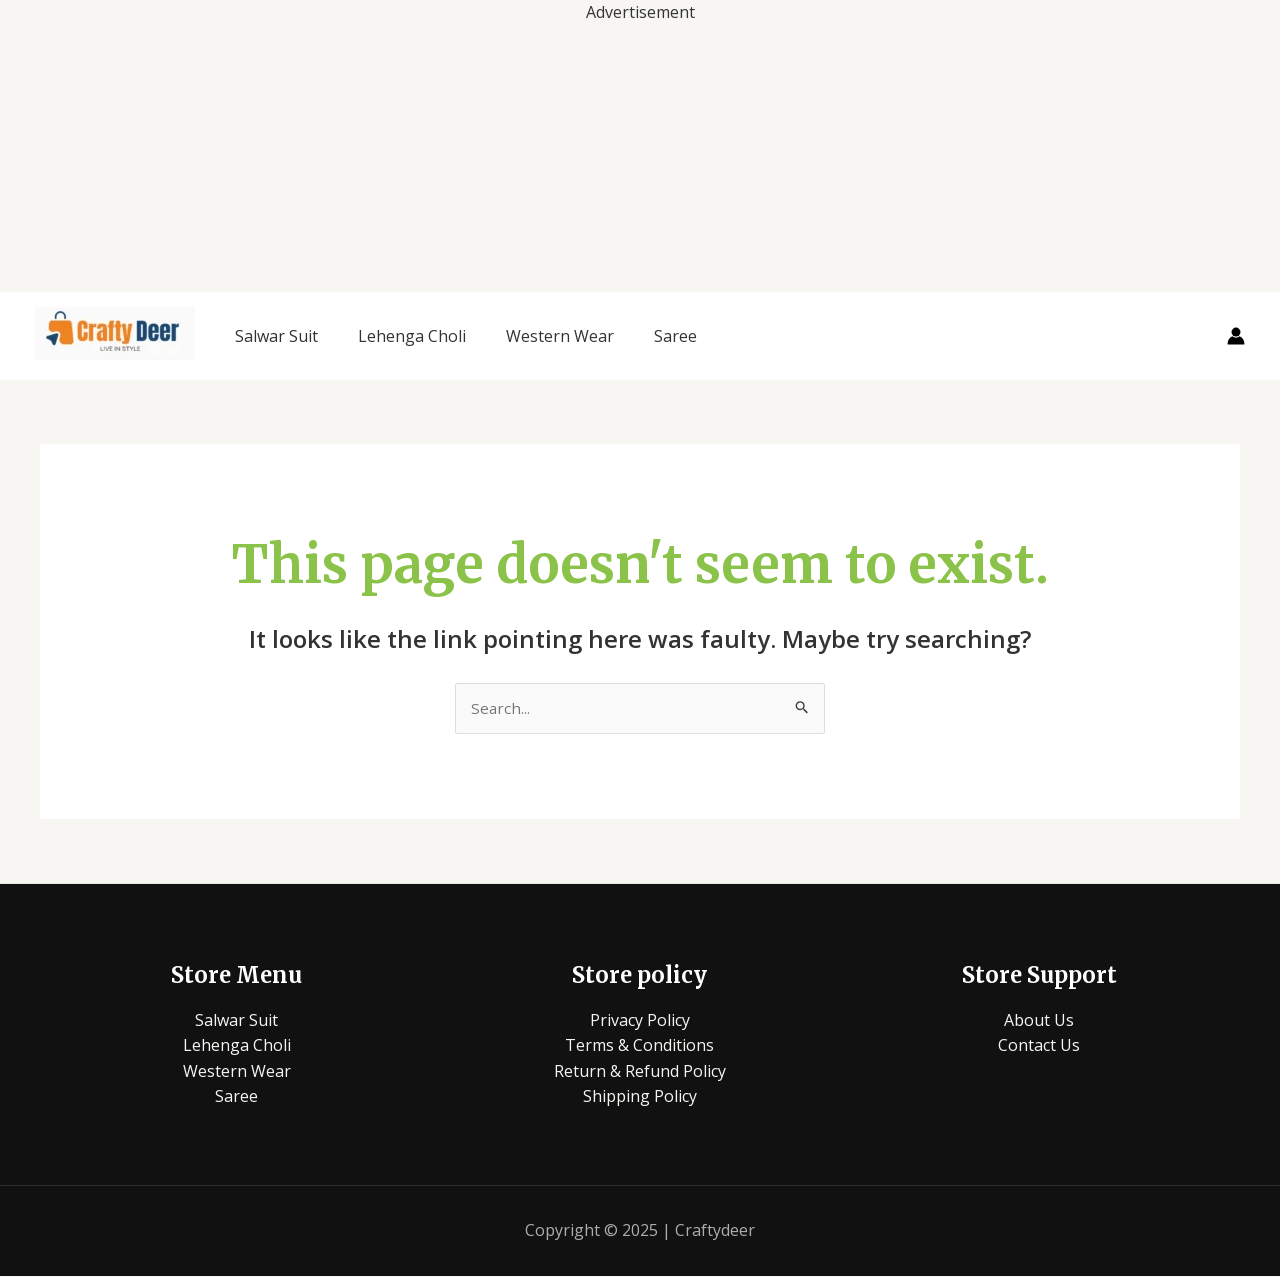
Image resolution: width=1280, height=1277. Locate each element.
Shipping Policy (640, 1098)
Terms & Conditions (639, 1046)
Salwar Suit (276, 336)
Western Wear (560, 336)
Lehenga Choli (412, 336)
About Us (1039, 1021)
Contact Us (1039, 1046)
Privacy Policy (640, 1021)
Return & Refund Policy (640, 1072)
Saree (675, 336)
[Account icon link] (1236, 336)
